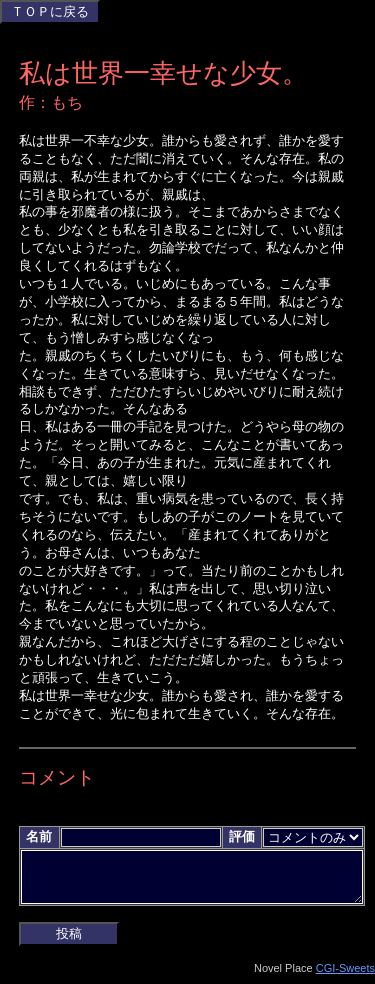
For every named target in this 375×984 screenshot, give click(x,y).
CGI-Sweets (345, 976)
